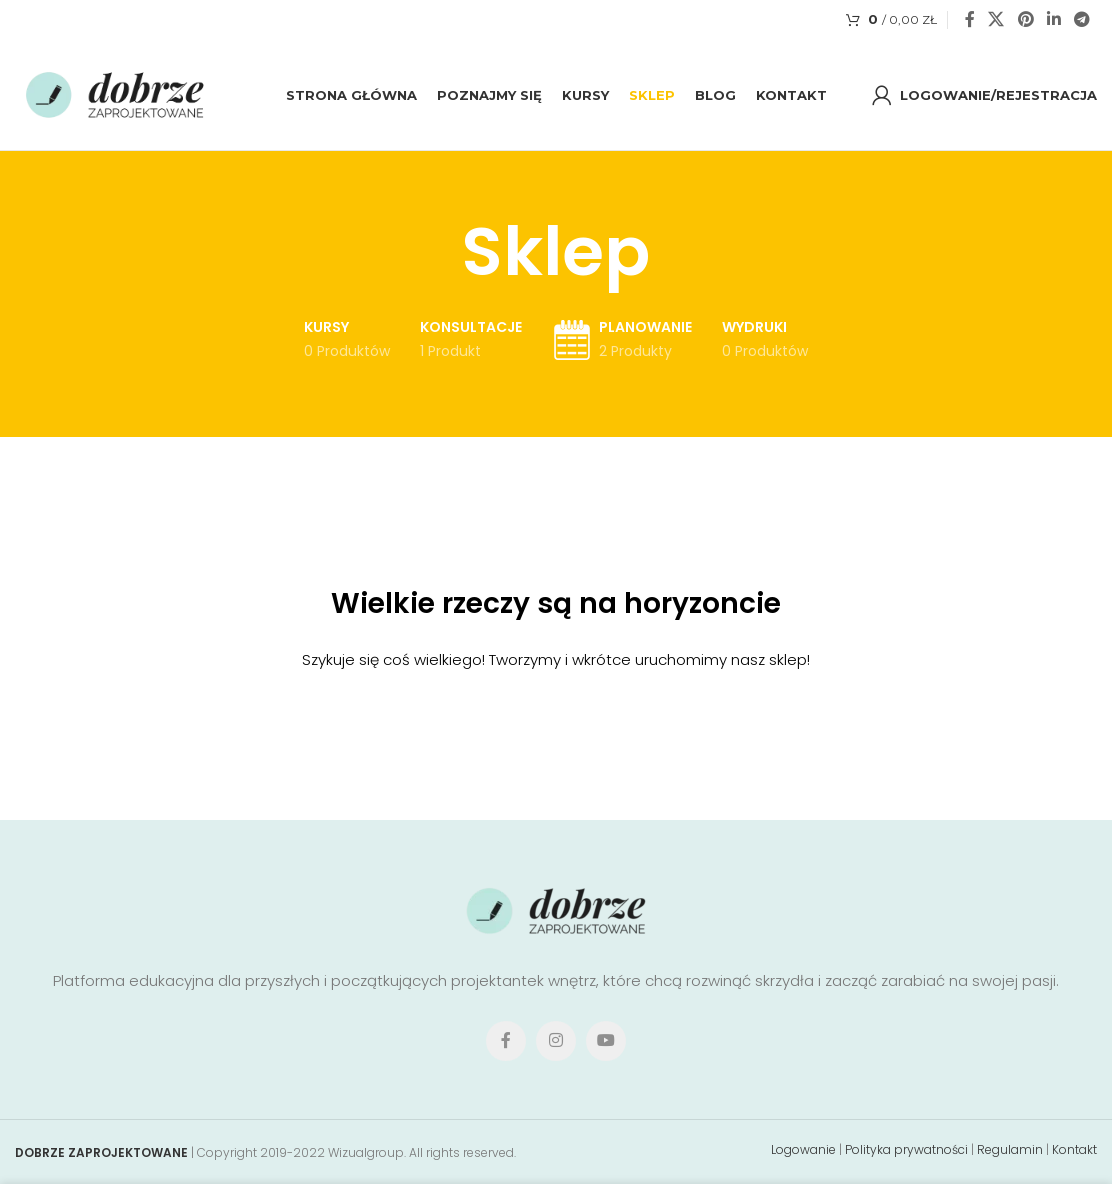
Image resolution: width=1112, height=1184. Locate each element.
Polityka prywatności (906, 1149)
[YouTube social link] (606, 1041)
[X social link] (996, 19)
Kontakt (1074, 1149)
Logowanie (803, 1149)
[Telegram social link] (1082, 19)
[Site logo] (115, 93)
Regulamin (1010, 1149)
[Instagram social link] (556, 1041)
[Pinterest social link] (1025, 19)
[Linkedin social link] (1053, 19)
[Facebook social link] (970, 19)
